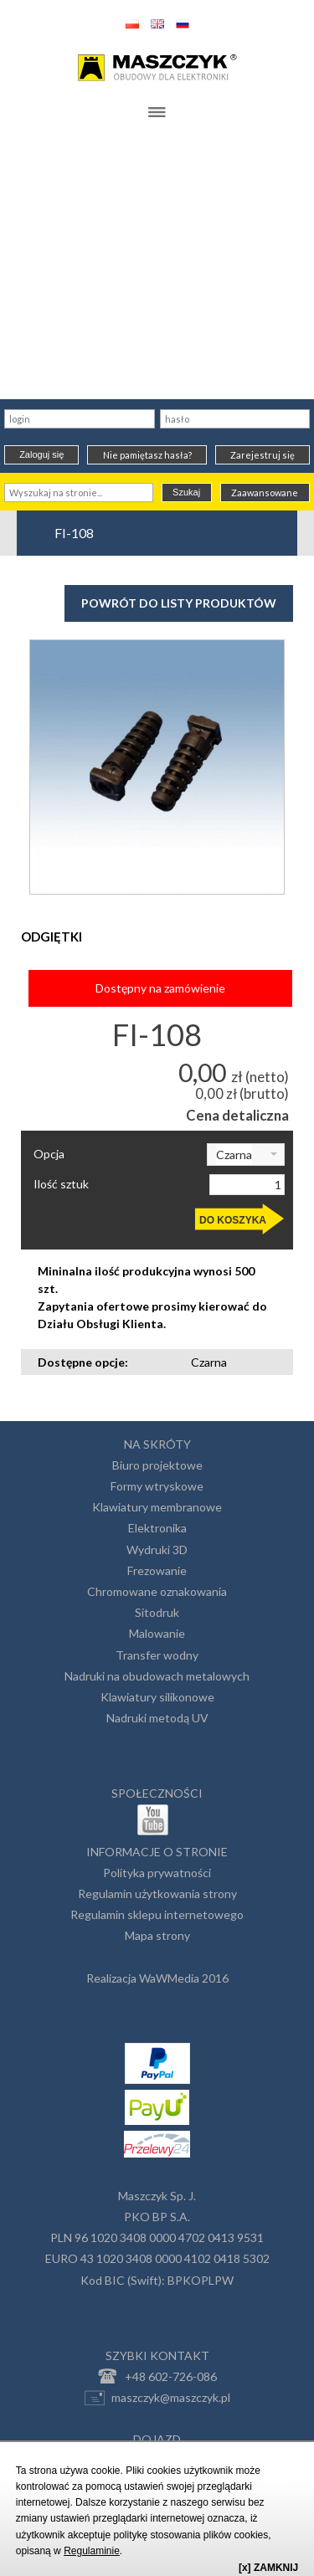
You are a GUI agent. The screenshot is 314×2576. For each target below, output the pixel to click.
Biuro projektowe (157, 1465)
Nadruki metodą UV (157, 1718)
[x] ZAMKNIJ (268, 2567)
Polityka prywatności (157, 1872)
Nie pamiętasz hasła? (147, 454)
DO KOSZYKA (232, 1220)
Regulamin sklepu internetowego (157, 1914)
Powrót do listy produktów (178, 603)
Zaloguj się (41, 454)
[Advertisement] (157, 265)
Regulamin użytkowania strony (157, 1893)
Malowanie (157, 1633)
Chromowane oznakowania (157, 1591)
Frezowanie (157, 1570)
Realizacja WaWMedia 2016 (157, 1978)
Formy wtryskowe (157, 1486)
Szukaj (186, 492)
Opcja (48, 1154)
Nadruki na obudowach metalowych (157, 1676)
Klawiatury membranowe (157, 1507)
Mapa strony (157, 1935)
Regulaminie (92, 2551)
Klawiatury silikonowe (157, 1697)
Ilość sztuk (61, 1184)
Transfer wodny (157, 1655)
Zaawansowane (264, 492)
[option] (157, 767)
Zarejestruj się (262, 454)
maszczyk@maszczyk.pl (157, 2397)
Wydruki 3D (157, 1549)
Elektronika (157, 1528)
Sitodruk (157, 1612)
